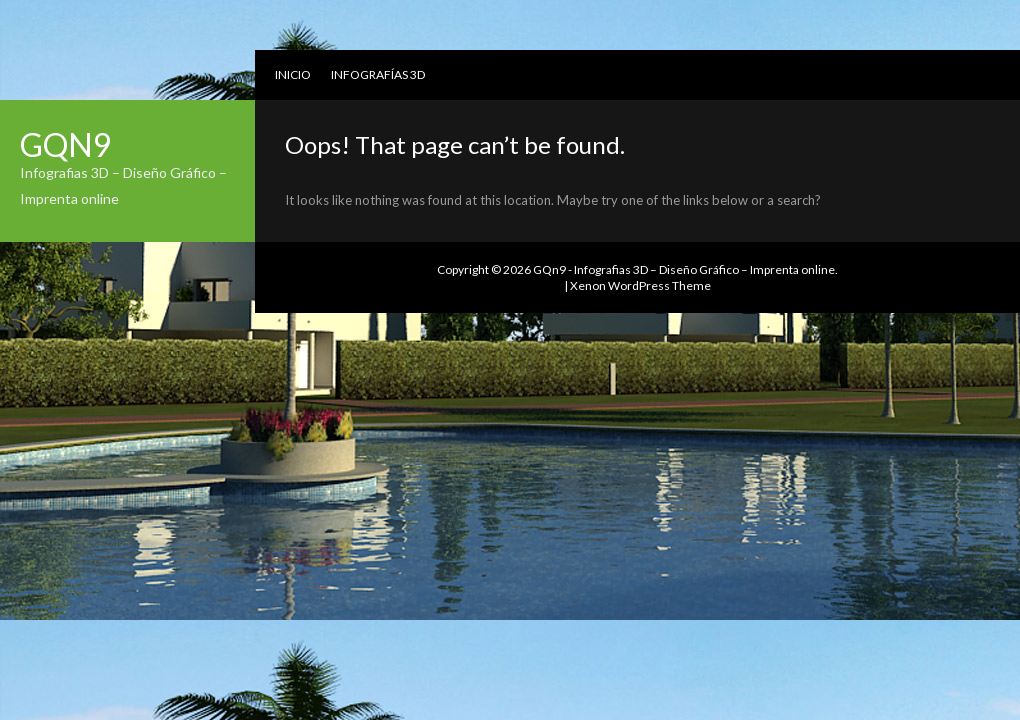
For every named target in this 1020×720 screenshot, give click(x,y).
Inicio (293, 74)
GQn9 (66, 144)
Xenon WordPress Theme (640, 285)
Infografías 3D (378, 74)
